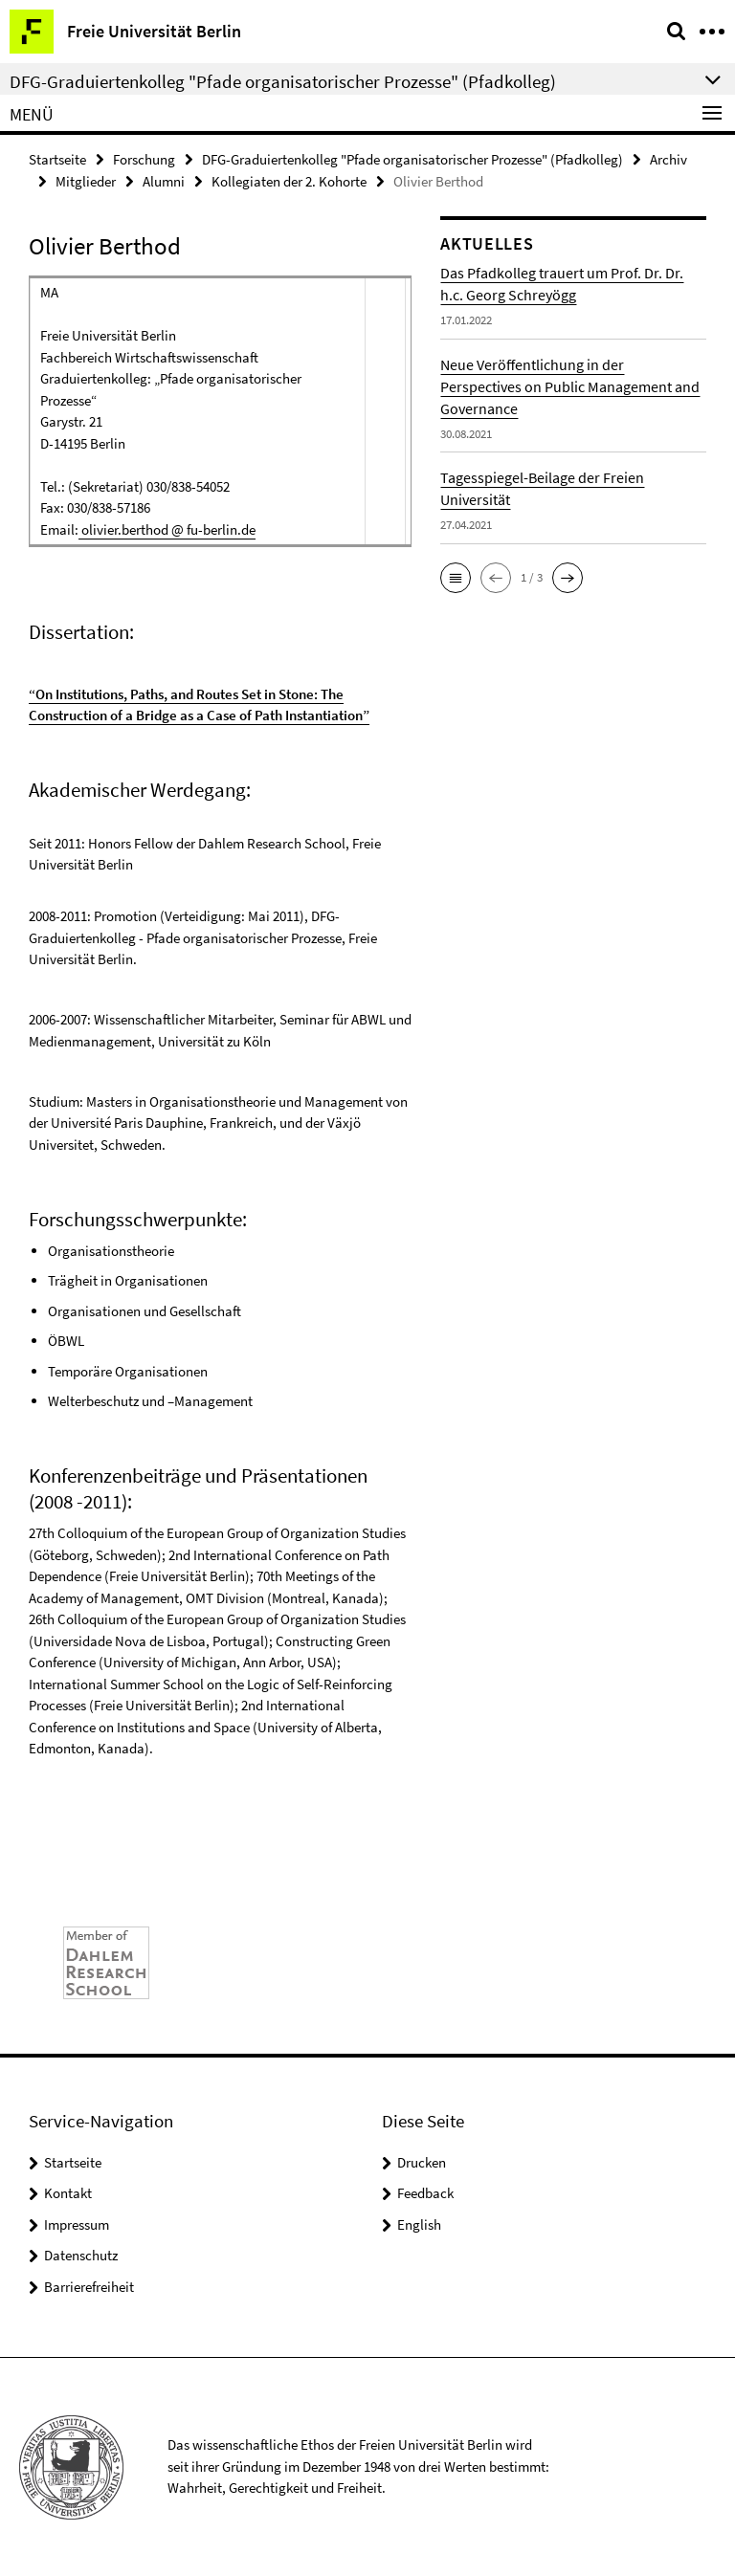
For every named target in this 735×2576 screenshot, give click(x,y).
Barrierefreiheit (89, 2287)
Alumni (164, 181)
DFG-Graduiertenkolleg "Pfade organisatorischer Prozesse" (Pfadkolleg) (412, 159)
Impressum (76, 2224)
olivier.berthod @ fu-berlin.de (167, 529)
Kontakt (68, 2193)
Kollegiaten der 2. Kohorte (289, 181)
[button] (455, 578)
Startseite (57, 159)
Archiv (668, 159)
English (419, 2224)
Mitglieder (86, 181)
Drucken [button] (421, 2162)
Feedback (425, 2193)
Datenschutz (81, 2255)
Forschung (144, 159)
